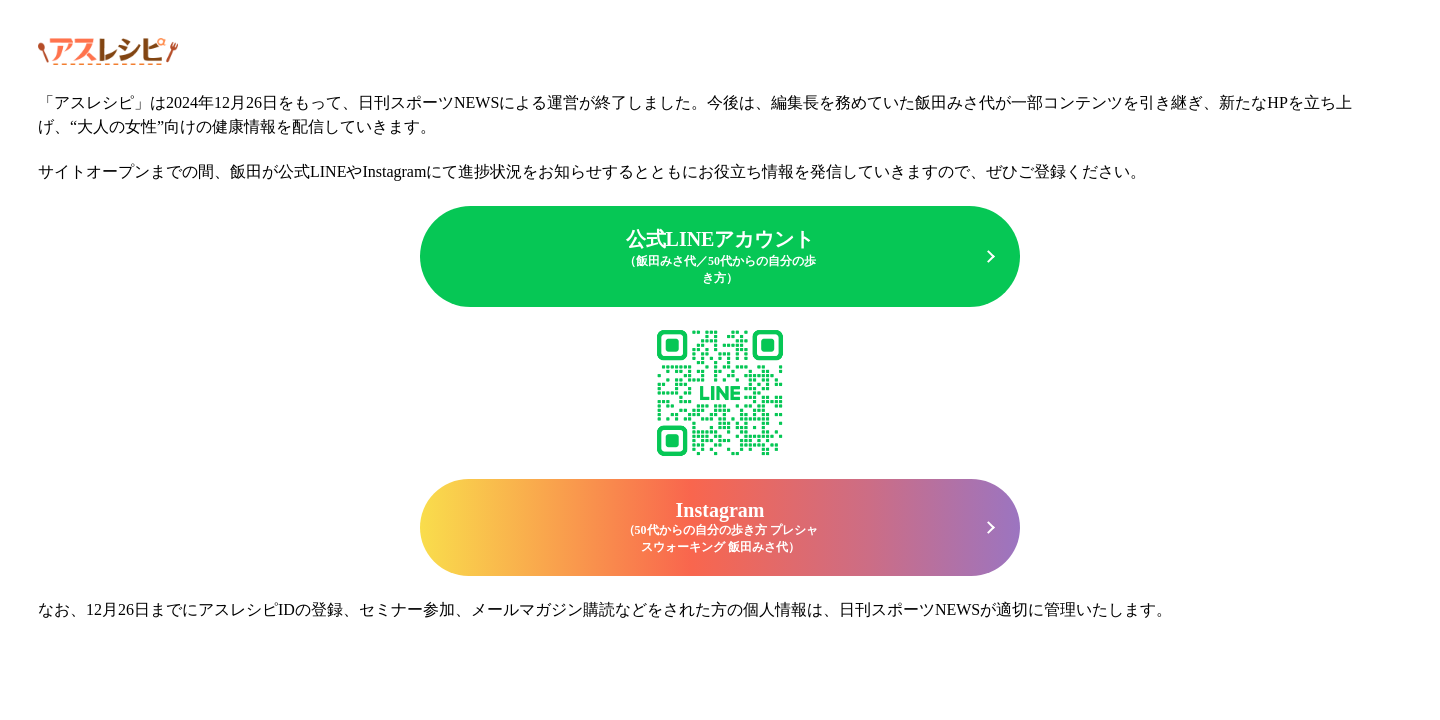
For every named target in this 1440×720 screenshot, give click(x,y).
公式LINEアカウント (720, 257)
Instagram (720, 527)
